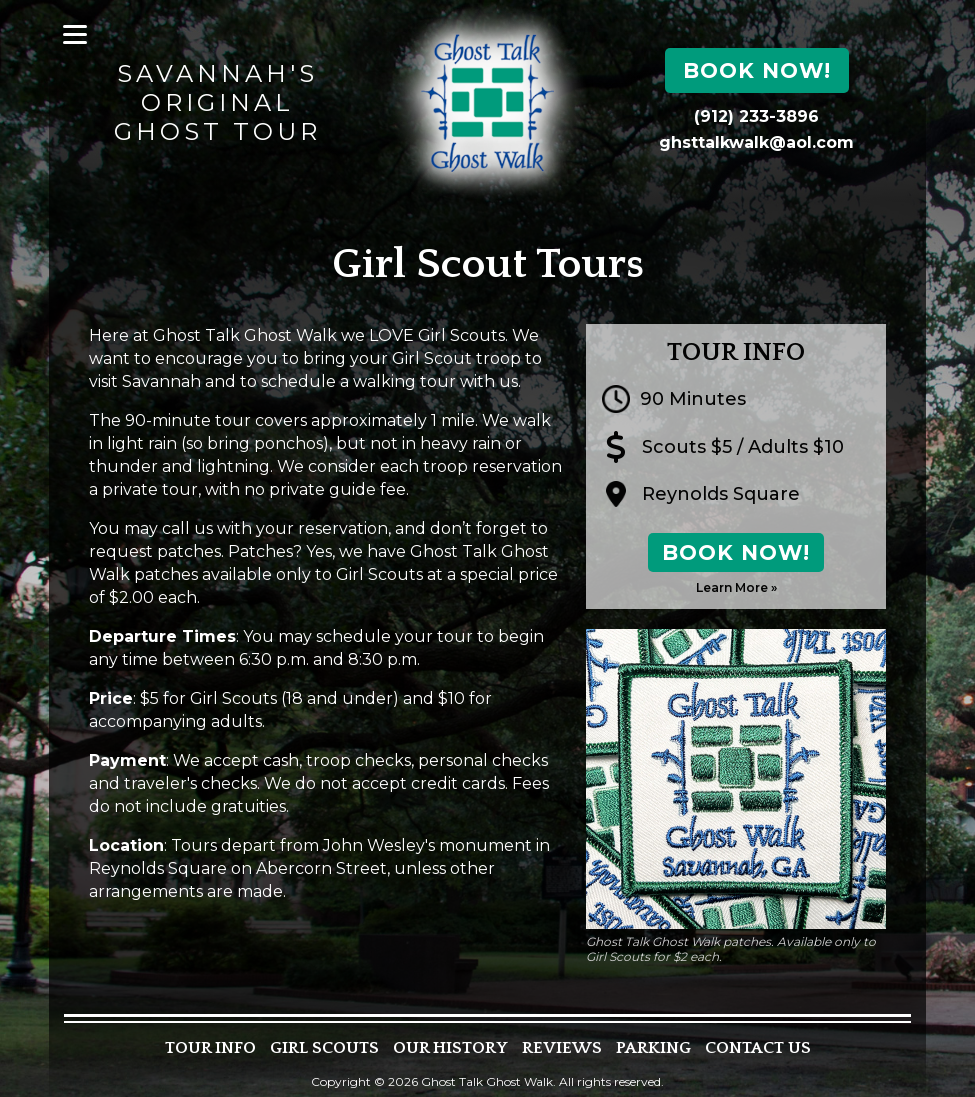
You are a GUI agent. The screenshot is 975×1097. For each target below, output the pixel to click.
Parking (653, 1048)
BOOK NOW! (736, 552)
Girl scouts (324, 1048)
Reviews (562, 1048)
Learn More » (736, 587)
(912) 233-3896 (756, 116)
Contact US (758, 1048)
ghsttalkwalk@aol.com (756, 142)
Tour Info (210, 1048)
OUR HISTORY (450, 1048)
